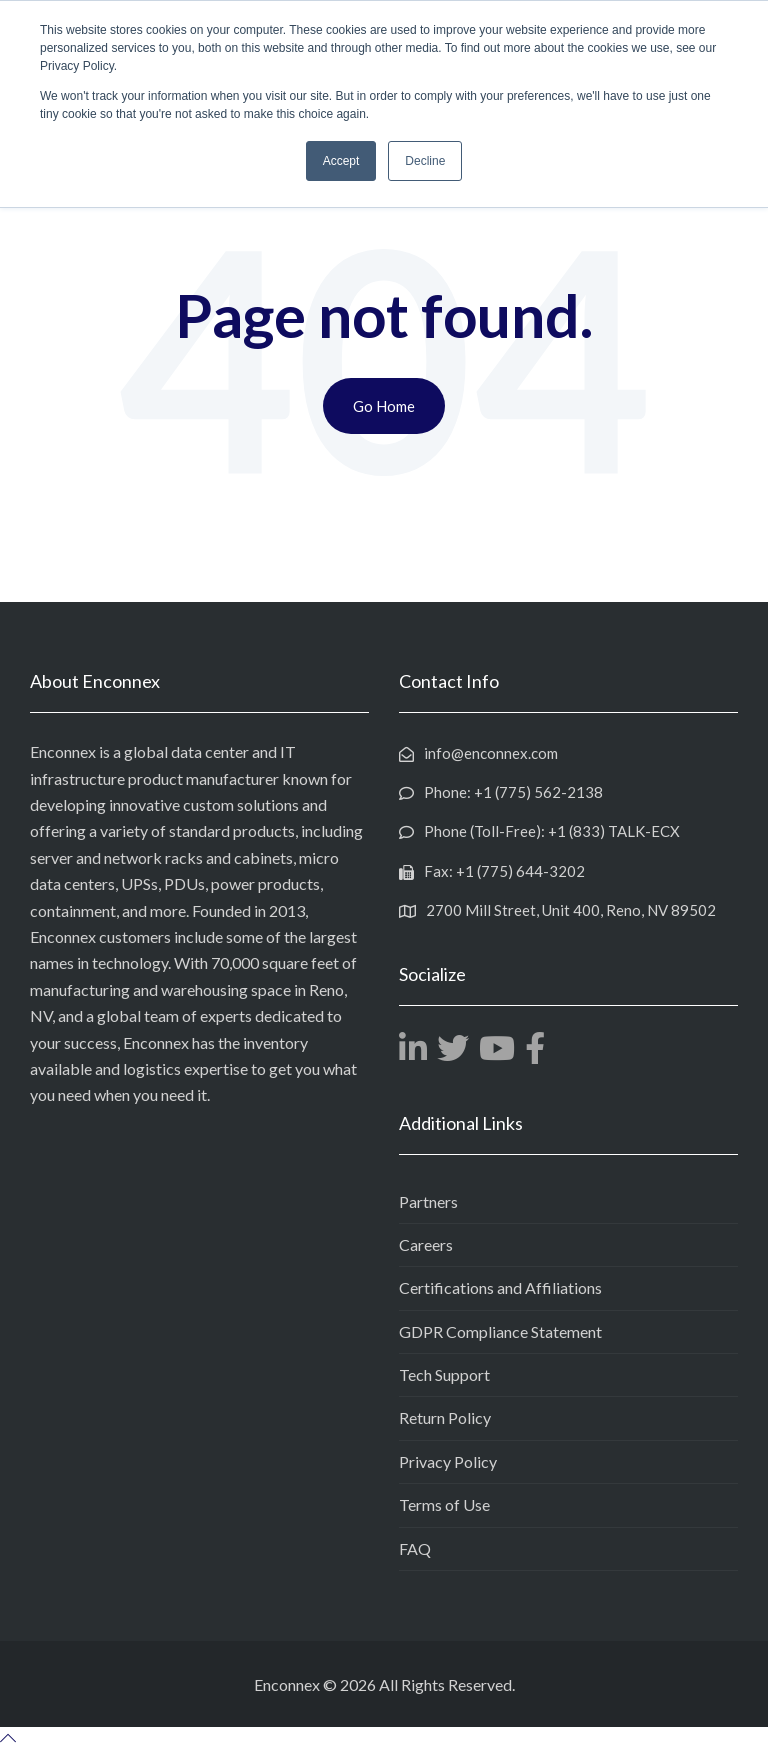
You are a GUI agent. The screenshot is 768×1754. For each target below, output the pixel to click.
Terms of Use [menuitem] (444, 1504)
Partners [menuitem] (428, 1200)
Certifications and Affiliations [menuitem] (500, 1287)
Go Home (384, 406)
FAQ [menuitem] (415, 1548)
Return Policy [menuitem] (445, 1417)
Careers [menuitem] (426, 1244)
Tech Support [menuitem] (444, 1374)
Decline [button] (425, 161)
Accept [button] (341, 161)
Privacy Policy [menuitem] (448, 1461)
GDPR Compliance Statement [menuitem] (500, 1331)
